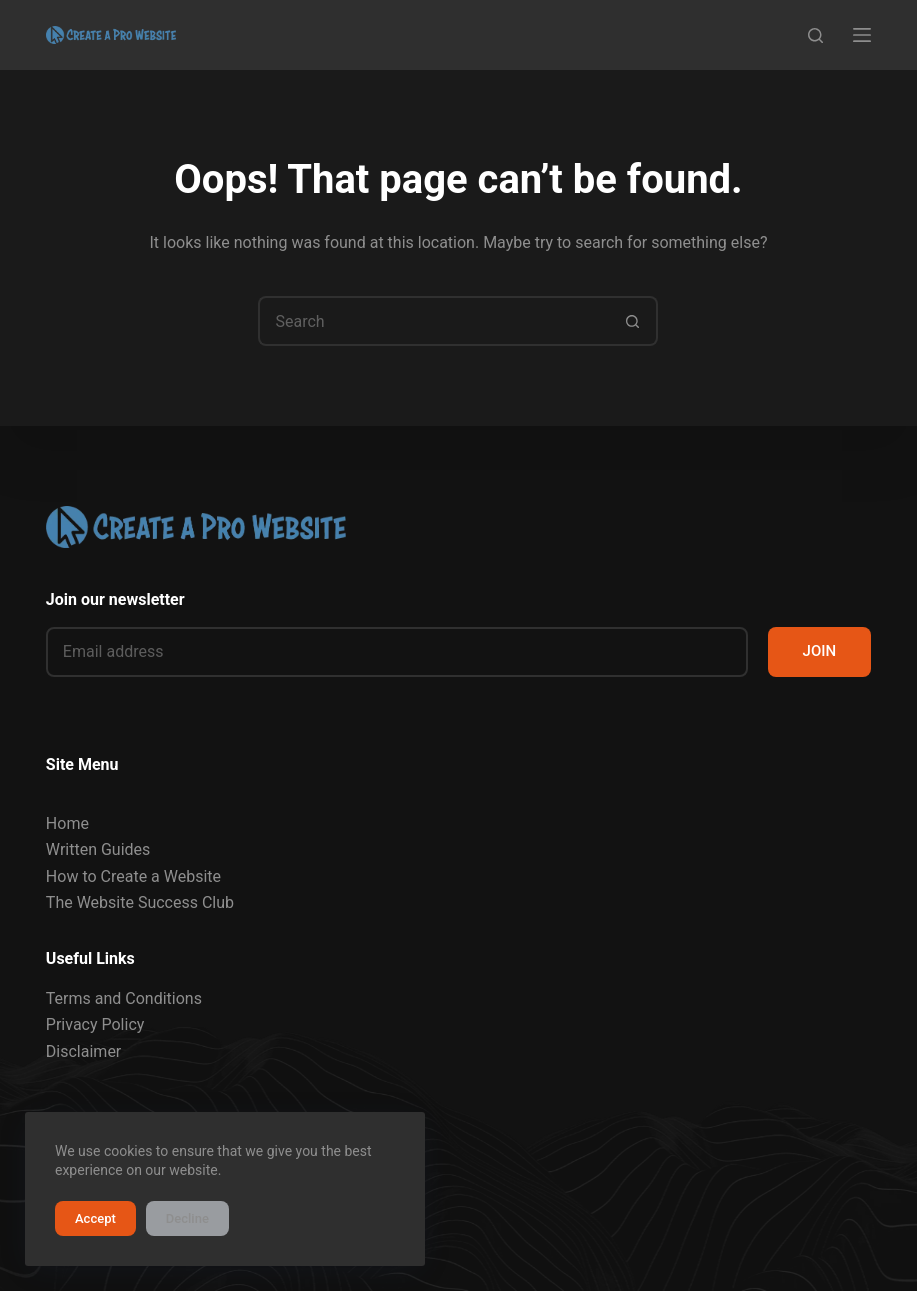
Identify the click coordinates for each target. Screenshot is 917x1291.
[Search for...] (433, 321)
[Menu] (862, 35)
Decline (187, 1218)
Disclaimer (83, 1051)
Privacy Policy (95, 1024)
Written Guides (98, 849)
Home (67, 823)
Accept (95, 1218)
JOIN (820, 651)
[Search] (815, 35)
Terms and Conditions (124, 998)
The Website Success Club (140, 902)
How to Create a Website (133, 876)
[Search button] (633, 321)
